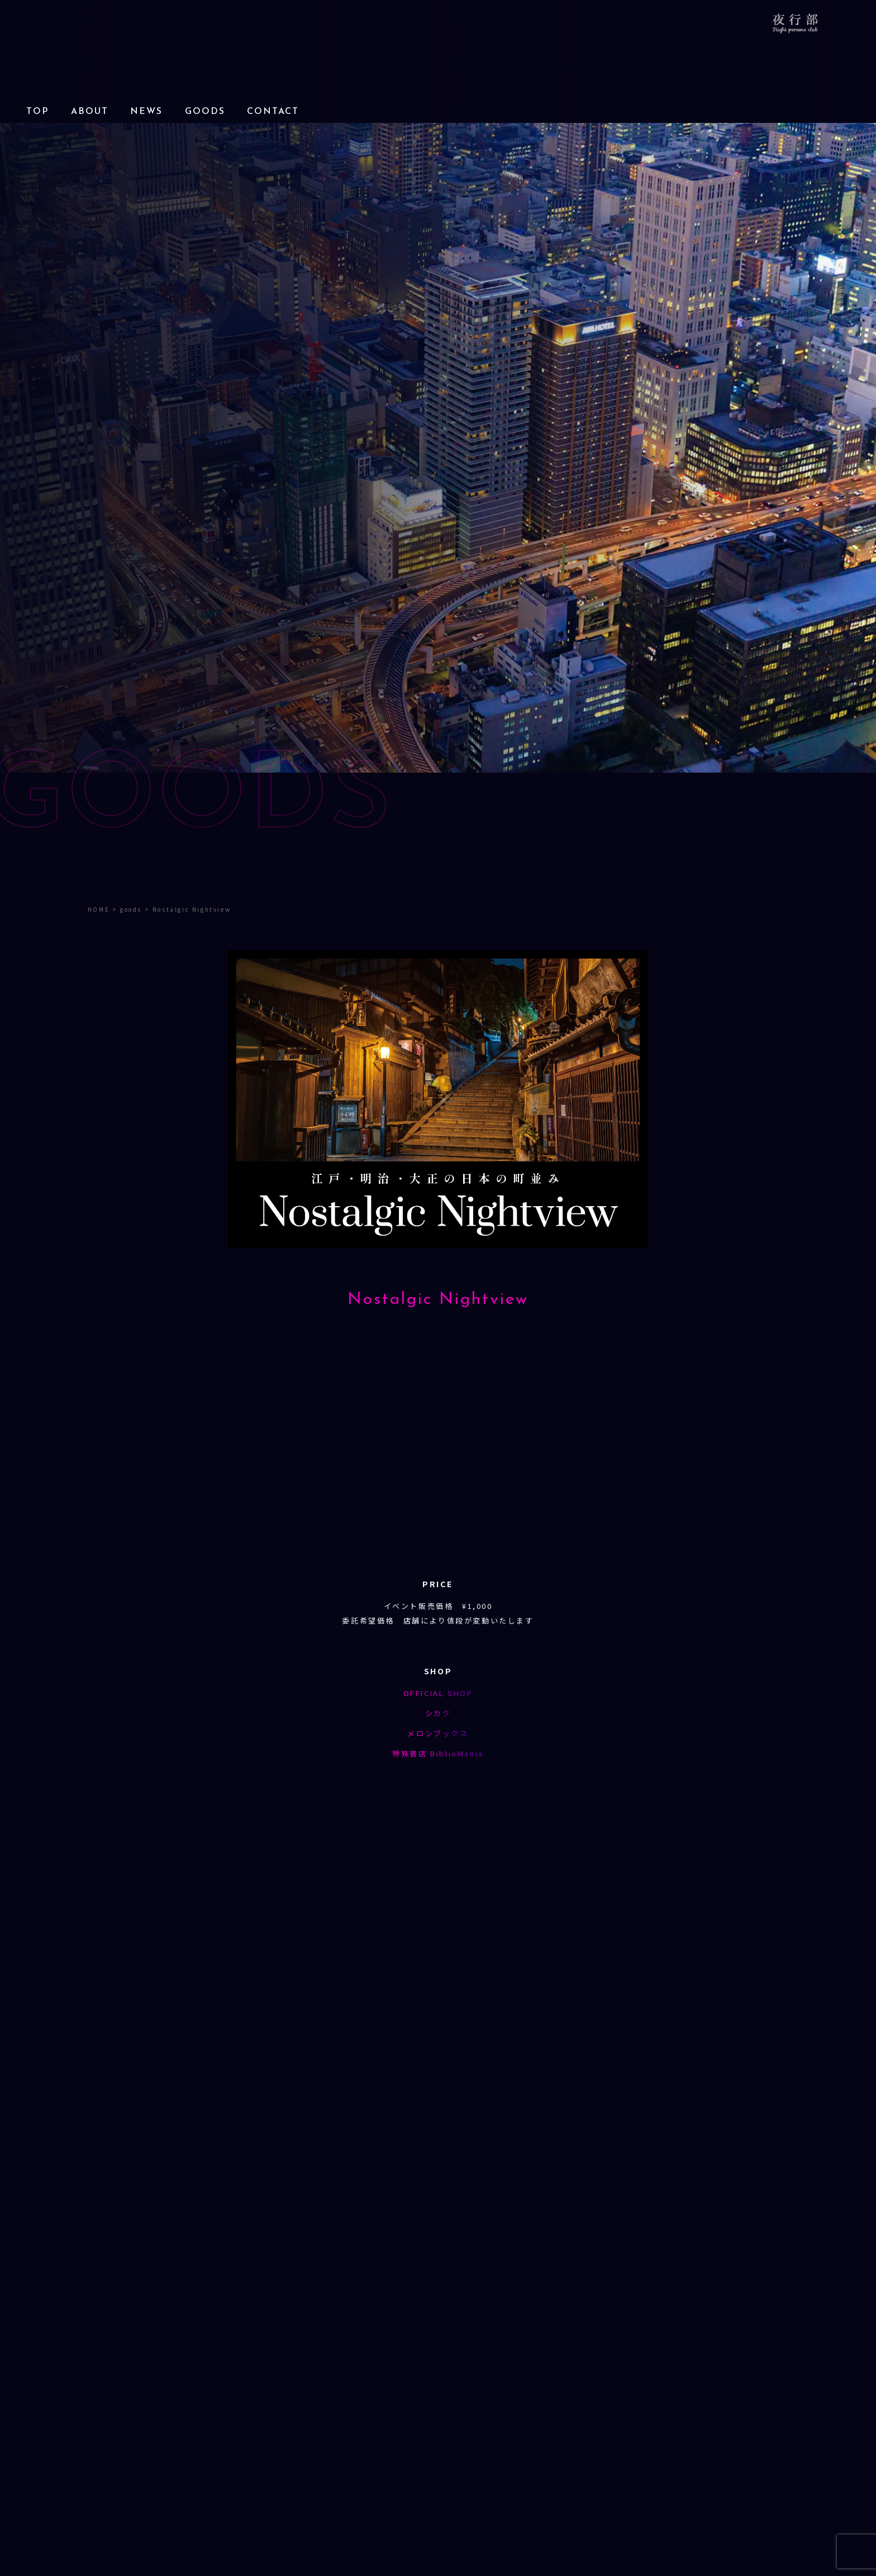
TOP (37, 111)
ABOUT (89, 111)
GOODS (205, 111)
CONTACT (273, 111)
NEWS (146, 111)
